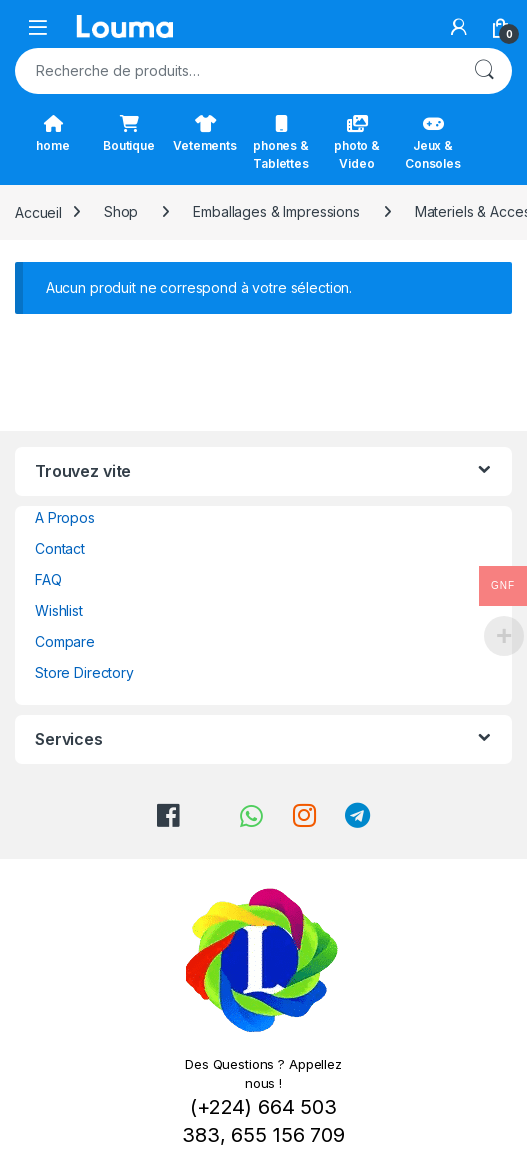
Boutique (129, 134)
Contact (60, 548)
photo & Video (357, 143)
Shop (121, 211)
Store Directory (84, 672)
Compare (65, 641)
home (52, 134)
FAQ (48, 579)
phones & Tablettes (281, 143)
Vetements (205, 134)
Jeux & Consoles (433, 143)
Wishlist (59, 610)
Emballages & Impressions (276, 211)
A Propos (65, 517)
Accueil (38, 211)
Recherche (484, 71)
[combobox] (235, 71)
